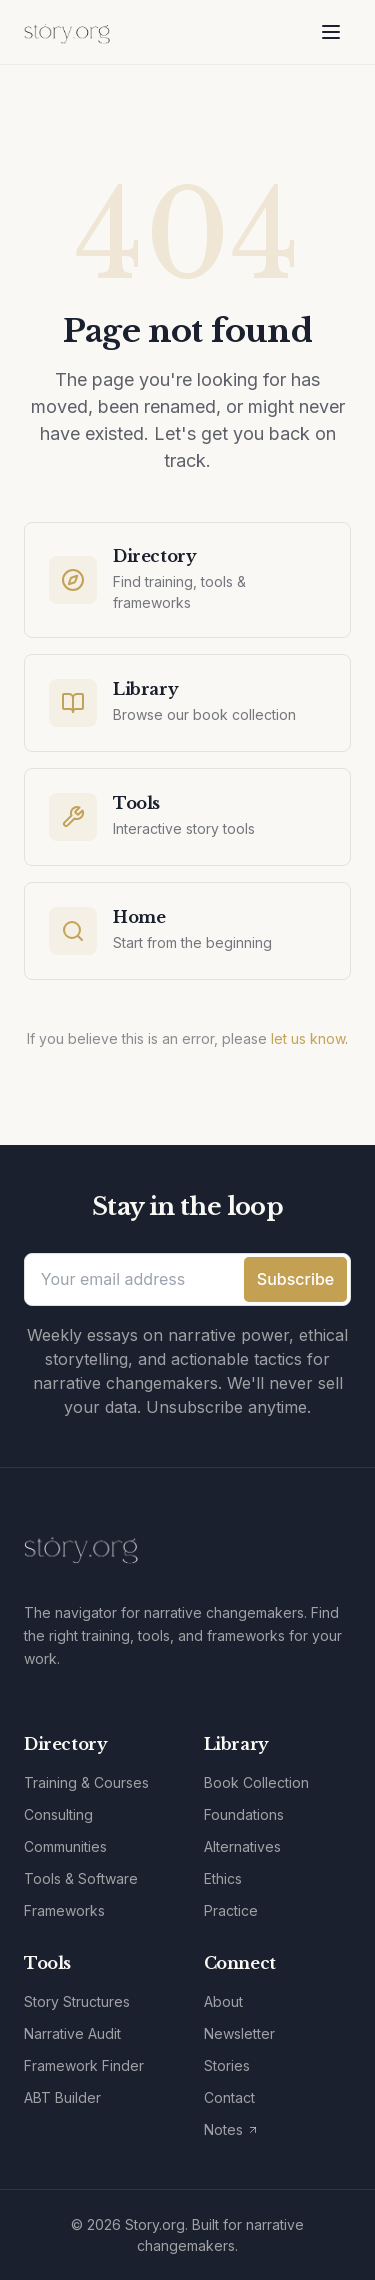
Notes (231, 2129)
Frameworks (64, 1910)
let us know (308, 1038)
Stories (227, 2065)
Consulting (58, 1814)
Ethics (223, 1878)
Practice (231, 1910)
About (223, 2001)
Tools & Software (81, 1878)
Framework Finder (84, 2065)
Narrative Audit (72, 2033)
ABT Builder (62, 2097)
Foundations (244, 1814)
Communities (65, 1846)
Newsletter (239, 2033)
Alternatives (242, 1846)
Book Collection (256, 1782)
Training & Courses (86, 1782)
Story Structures (77, 2001)
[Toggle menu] (331, 32)
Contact (229, 2097)
